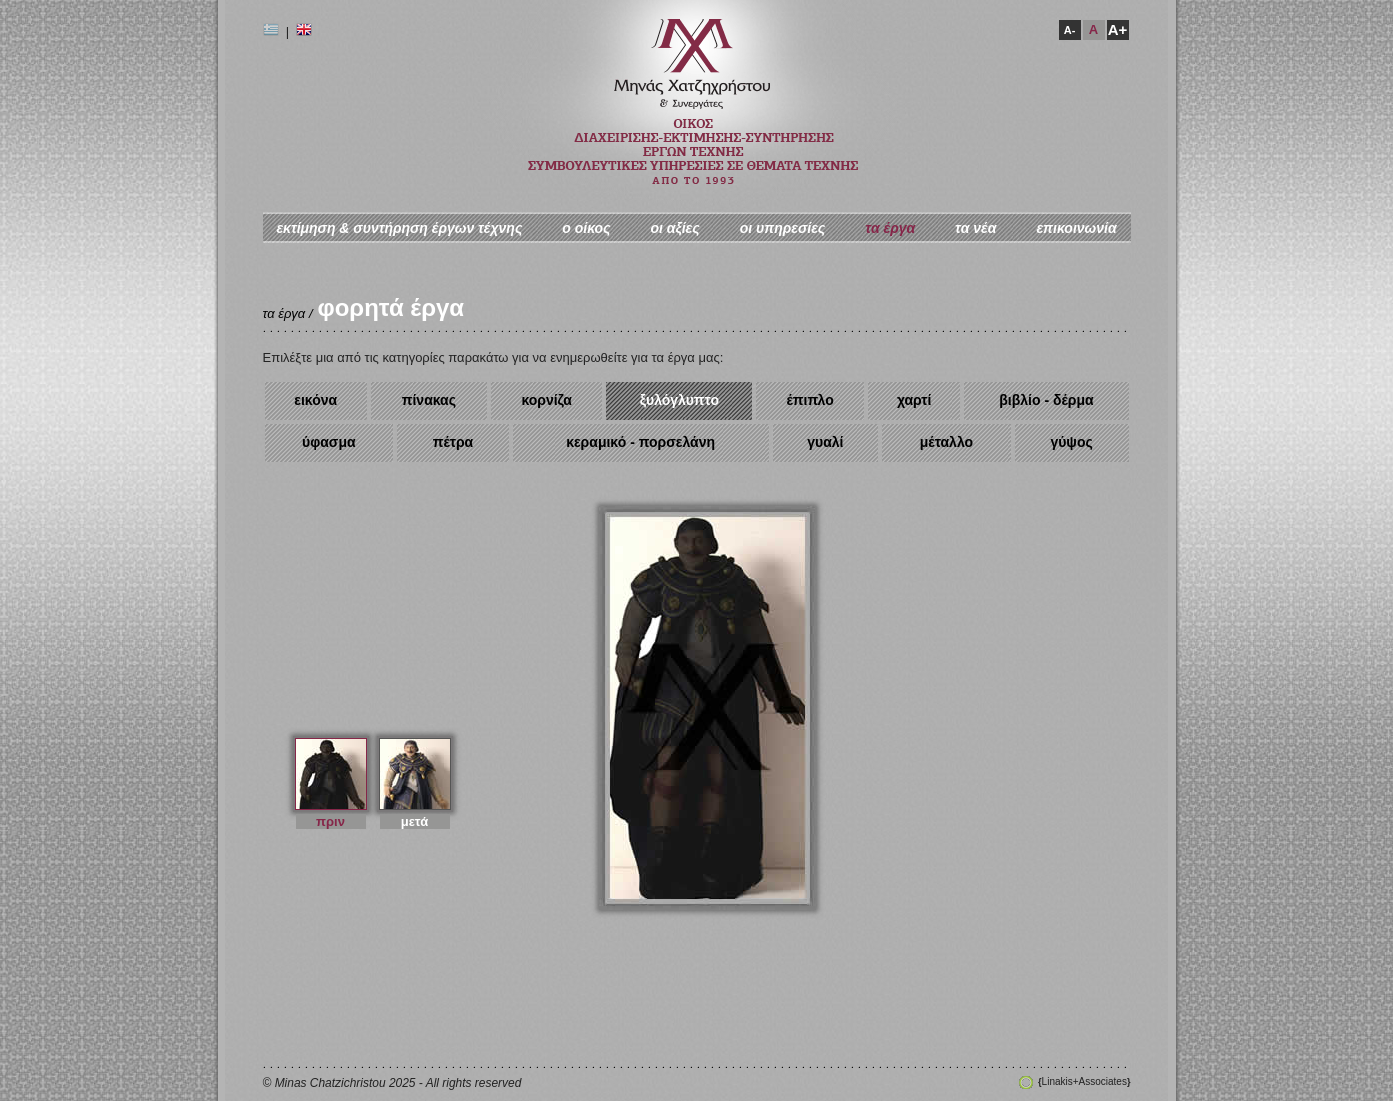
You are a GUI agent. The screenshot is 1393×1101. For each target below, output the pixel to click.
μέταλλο (946, 442)
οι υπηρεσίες (783, 228)
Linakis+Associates (1084, 1081)
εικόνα (315, 400)
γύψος (1071, 442)
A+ (1118, 29)
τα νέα (975, 228)
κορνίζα (546, 400)
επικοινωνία (1076, 228)
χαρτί (914, 400)
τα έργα (890, 228)
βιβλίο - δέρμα (1046, 400)
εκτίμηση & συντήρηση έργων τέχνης (399, 228)
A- (1070, 30)
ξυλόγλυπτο (679, 400)
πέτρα (453, 442)
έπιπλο (810, 400)
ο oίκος (586, 228)
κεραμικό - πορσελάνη (640, 442)
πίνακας (429, 400)
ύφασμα (329, 442)
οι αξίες (674, 228)
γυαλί (825, 442)
